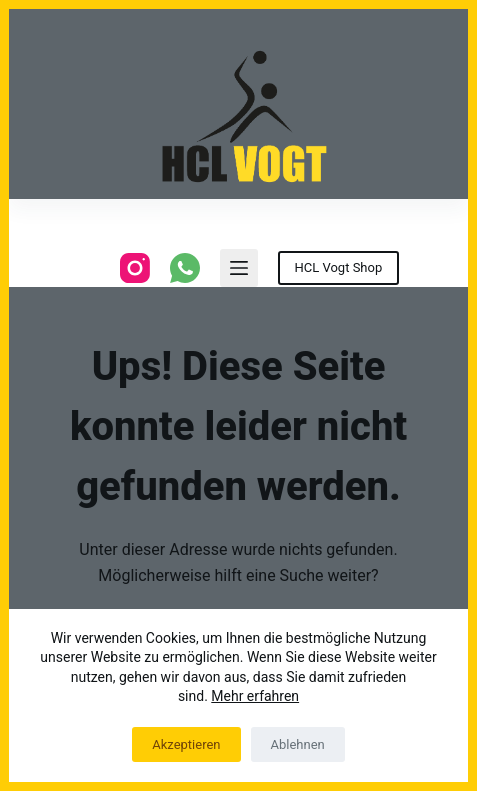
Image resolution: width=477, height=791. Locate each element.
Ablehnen (298, 744)
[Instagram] (135, 268)
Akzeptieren (186, 744)
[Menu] (239, 268)
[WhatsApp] (185, 268)
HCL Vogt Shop (339, 267)
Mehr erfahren (255, 696)
